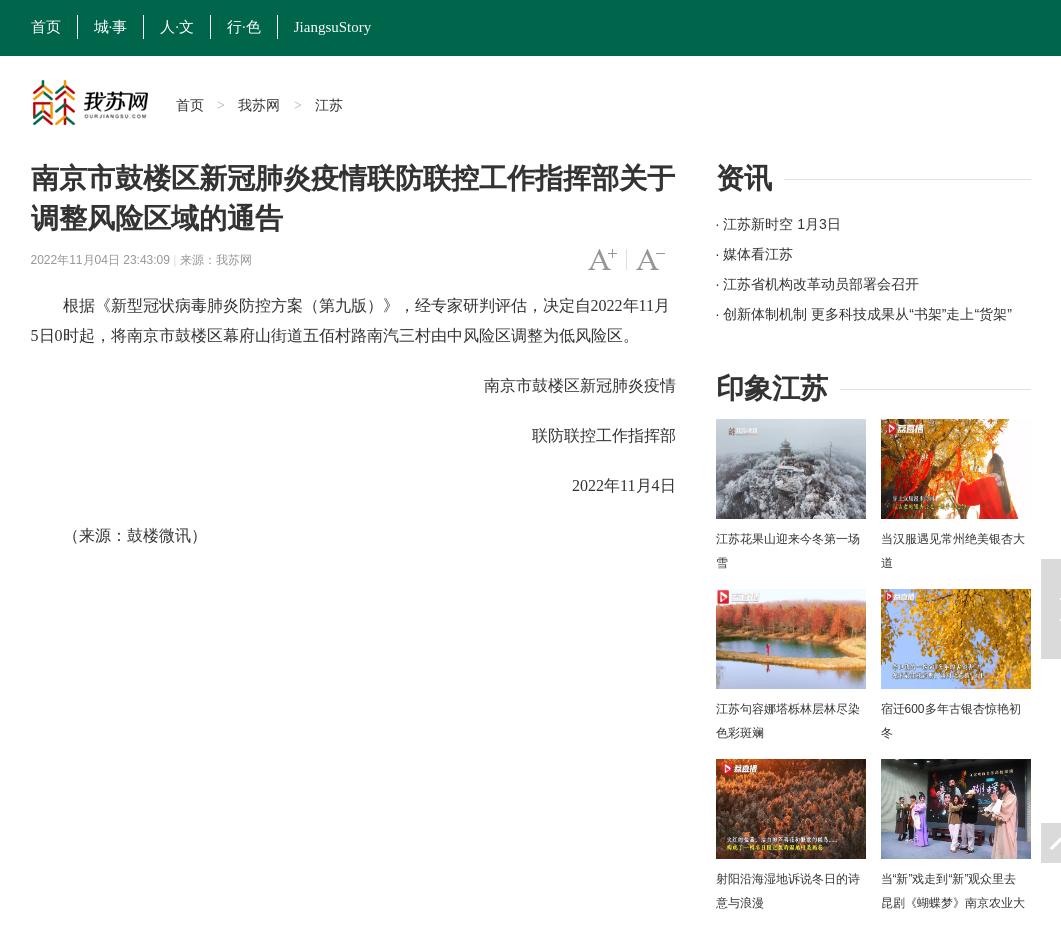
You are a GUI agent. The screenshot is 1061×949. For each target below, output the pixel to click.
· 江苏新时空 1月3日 (778, 224)
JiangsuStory (333, 27)
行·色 (244, 27)
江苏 (329, 105)
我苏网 (259, 105)
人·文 (177, 27)
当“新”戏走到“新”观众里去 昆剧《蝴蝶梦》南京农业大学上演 (953, 903)
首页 (46, 27)
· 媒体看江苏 (755, 254)
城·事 (111, 27)
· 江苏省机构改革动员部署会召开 (818, 284)
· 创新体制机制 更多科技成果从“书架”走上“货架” (864, 314)
